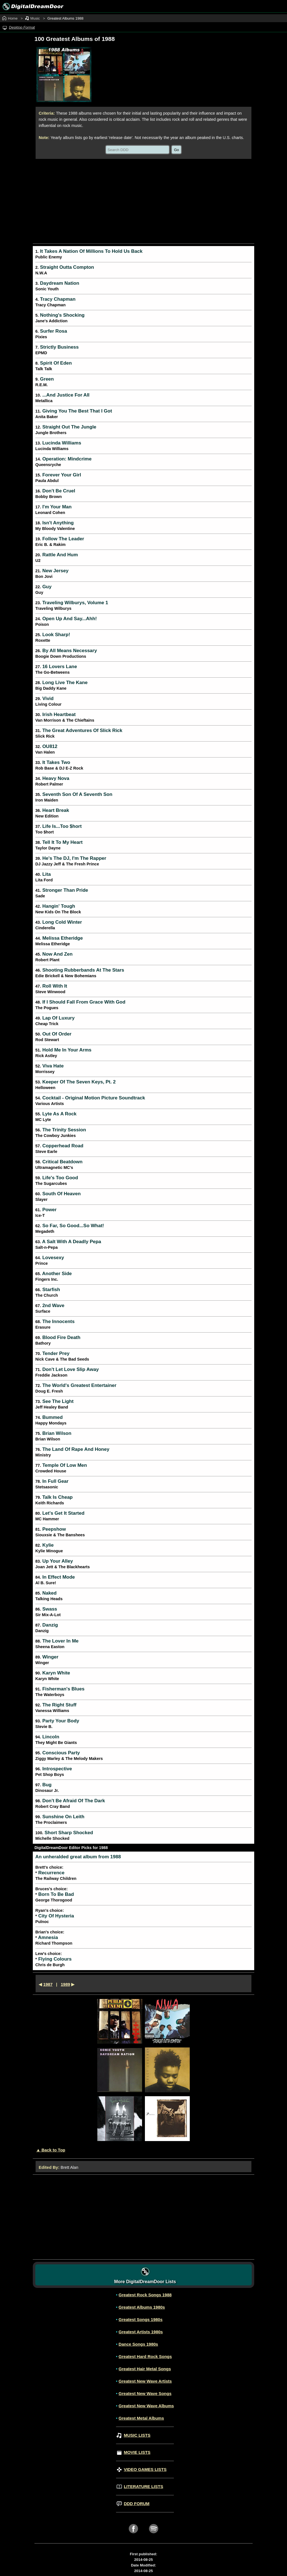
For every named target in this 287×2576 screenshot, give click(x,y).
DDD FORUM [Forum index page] (133, 2503)
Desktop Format (22, 27)
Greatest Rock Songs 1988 (145, 2294)
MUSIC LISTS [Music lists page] (134, 2435)
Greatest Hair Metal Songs (145, 2368)
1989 (65, 1984)
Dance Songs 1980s (138, 2344)
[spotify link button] (153, 2534)
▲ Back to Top (50, 2150)
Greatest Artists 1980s (141, 2331)
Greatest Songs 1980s (141, 2319)
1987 (47, 1984)
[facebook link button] (133, 2534)
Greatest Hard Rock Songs (145, 2356)
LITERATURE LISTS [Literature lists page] (140, 2486)
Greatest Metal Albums (141, 2418)
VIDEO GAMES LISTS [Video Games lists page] (142, 2469)
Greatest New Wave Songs (145, 2393)
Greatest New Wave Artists (145, 2381)
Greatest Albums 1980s (142, 2307)
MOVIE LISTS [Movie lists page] (134, 2452)
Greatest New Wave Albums (146, 2405)
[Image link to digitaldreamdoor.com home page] (32, 6)
